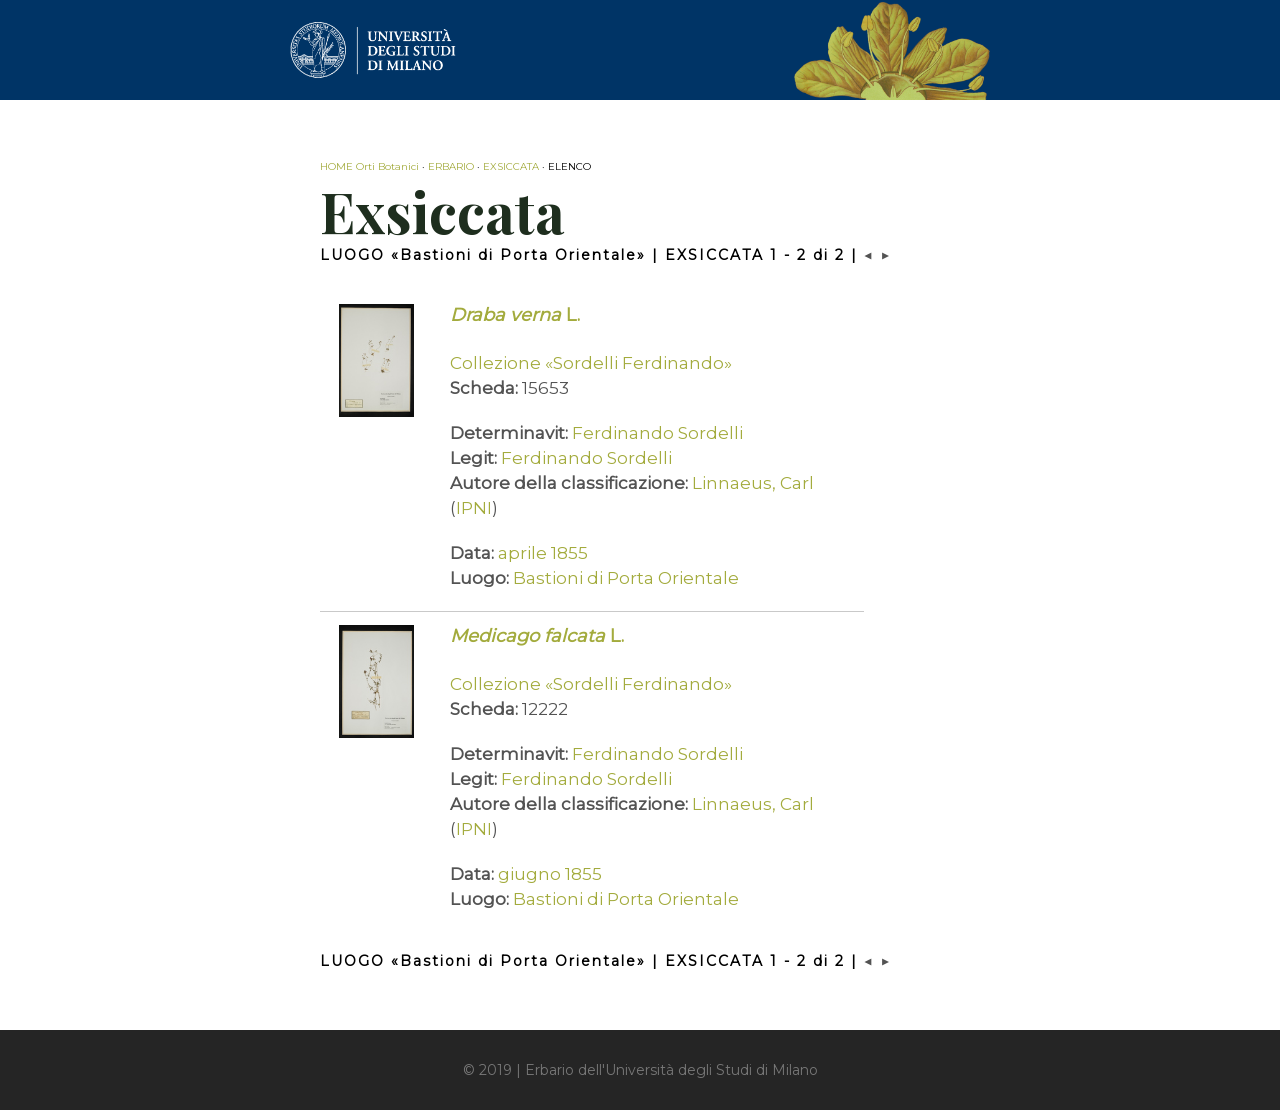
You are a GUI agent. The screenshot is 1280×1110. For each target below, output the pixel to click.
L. (515, 315)
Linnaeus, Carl (753, 483)
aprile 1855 (543, 553)
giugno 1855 (550, 874)
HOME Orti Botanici (369, 166)
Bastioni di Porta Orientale (626, 578)
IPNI (474, 508)
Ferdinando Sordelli (657, 433)
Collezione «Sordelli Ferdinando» (591, 363)
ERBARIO (451, 166)
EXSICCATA (511, 166)
